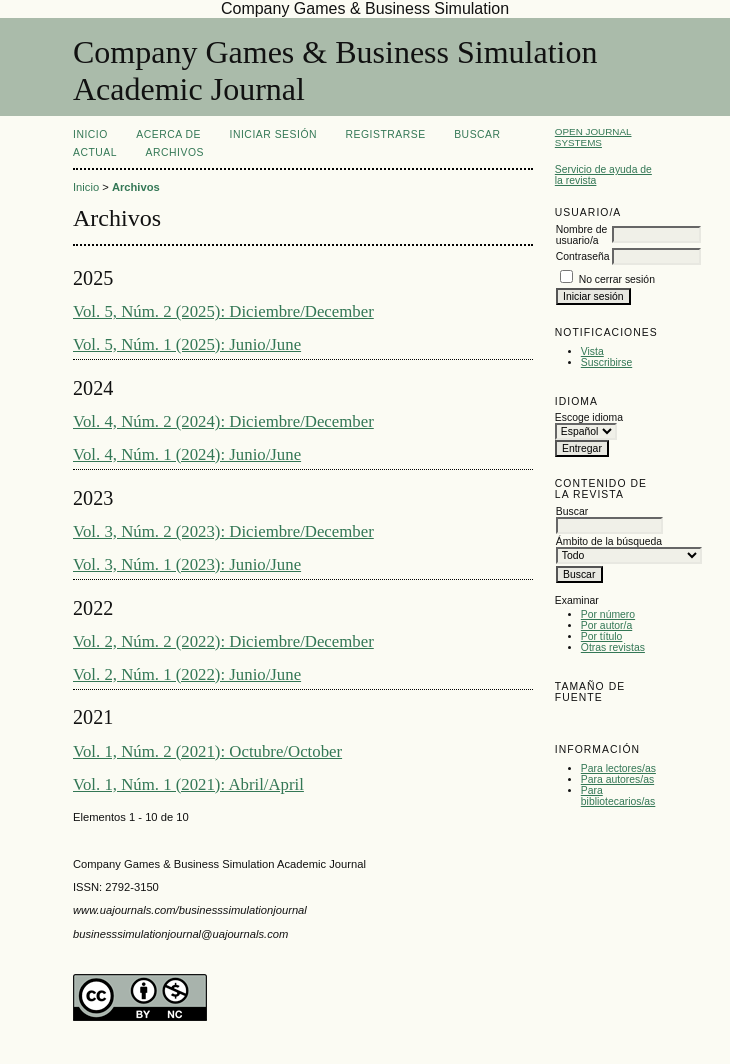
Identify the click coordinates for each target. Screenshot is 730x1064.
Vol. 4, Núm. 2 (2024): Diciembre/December (223, 421)
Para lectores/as (618, 768)
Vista (592, 351)
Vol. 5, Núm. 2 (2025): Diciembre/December (223, 311)
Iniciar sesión (274, 134)
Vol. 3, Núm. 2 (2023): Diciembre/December (223, 531)
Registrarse (386, 134)
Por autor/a (606, 625)
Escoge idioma (589, 417)
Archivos (175, 152)
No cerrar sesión (617, 279)
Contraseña (583, 256)
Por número (608, 614)
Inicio (90, 134)
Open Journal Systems (593, 137)
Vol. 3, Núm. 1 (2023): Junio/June (187, 564)
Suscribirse (606, 362)
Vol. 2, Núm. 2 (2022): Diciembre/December (223, 641)
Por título (602, 636)
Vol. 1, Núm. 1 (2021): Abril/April (188, 784)
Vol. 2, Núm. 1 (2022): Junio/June (187, 674)
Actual (95, 152)
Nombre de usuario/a (581, 235)
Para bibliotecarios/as (618, 796)
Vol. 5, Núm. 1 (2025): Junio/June (187, 344)
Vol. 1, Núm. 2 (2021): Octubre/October (207, 751)
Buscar (477, 134)
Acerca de (168, 134)
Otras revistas (613, 647)
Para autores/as (617, 779)
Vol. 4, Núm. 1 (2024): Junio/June (187, 454)
